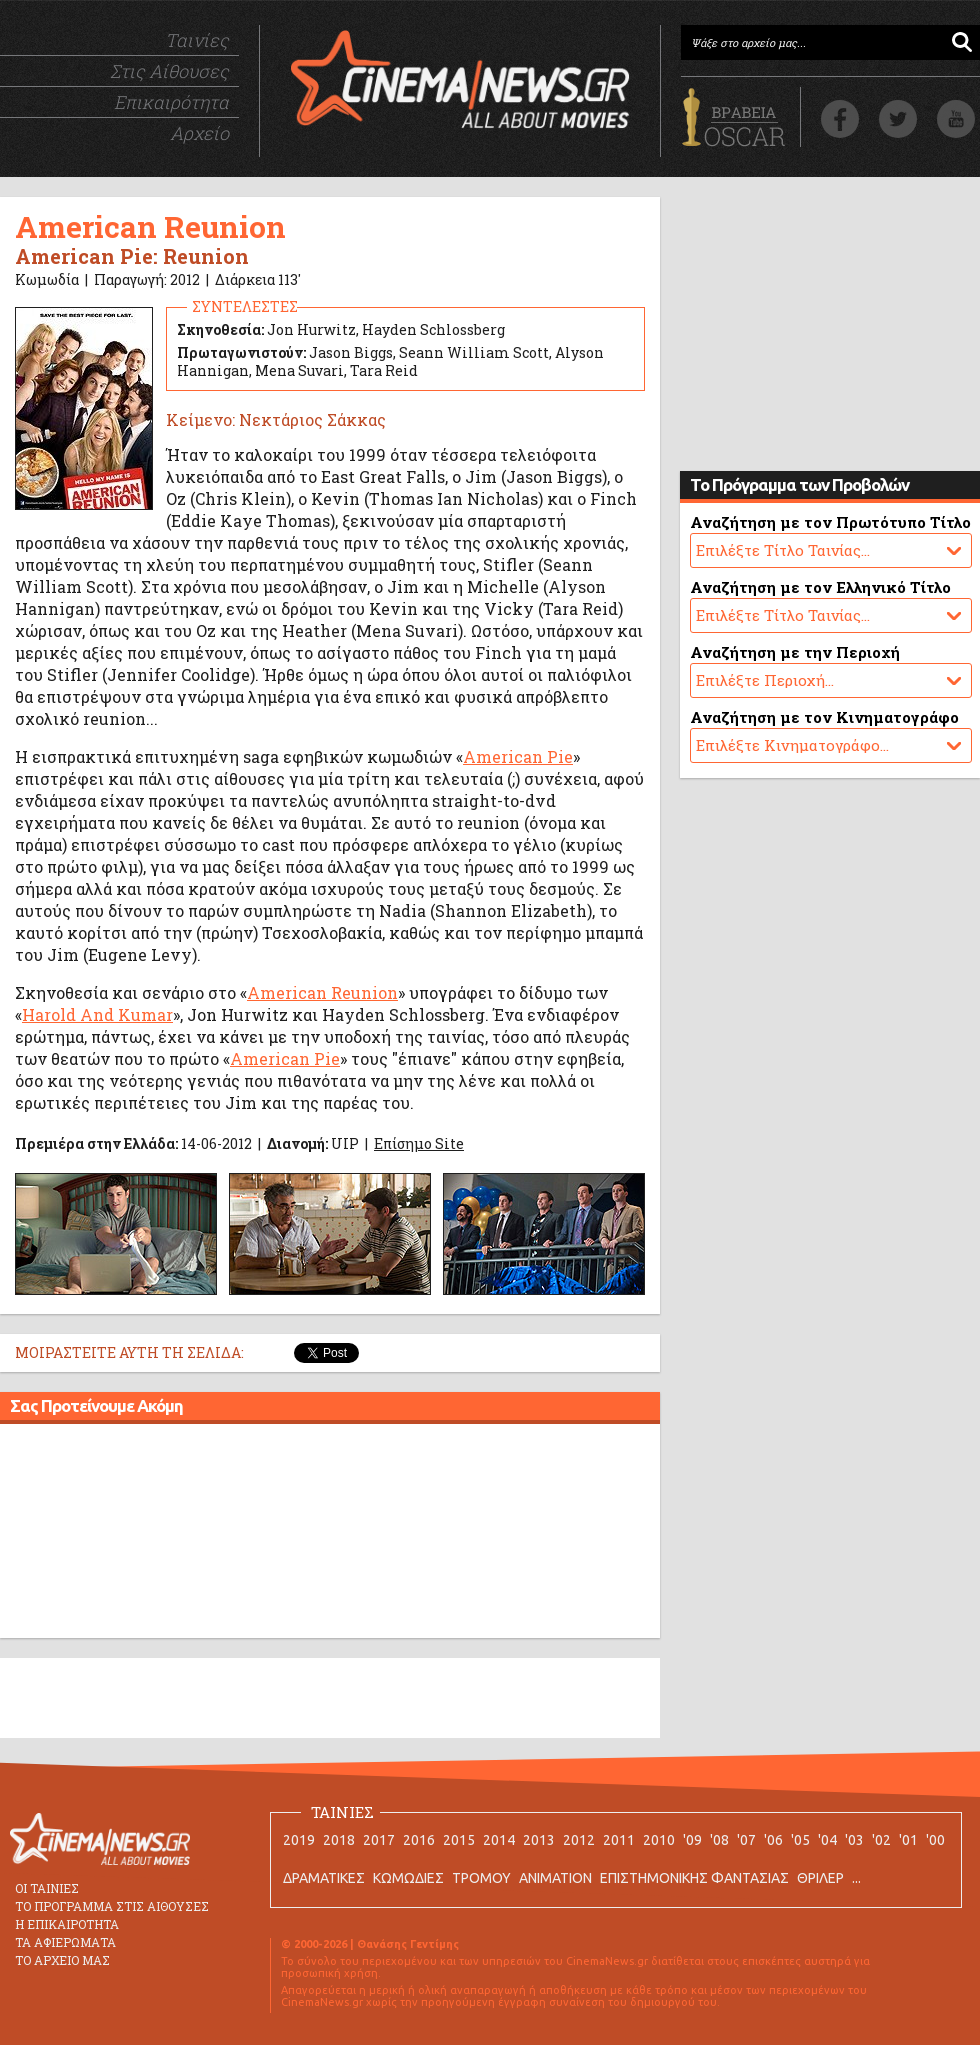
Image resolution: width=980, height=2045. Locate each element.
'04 (827, 1840)
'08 (719, 1840)
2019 (299, 1840)
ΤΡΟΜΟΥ (481, 1878)
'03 (854, 1840)
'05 (800, 1840)
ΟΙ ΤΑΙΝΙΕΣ (47, 1888)
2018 (339, 1840)
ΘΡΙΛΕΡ (820, 1878)
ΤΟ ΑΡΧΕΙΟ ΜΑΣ (62, 1960)
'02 (881, 1840)
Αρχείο (199, 133)
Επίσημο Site (419, 1143)
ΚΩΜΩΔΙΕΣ (408, 1878)
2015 (459, 1840)
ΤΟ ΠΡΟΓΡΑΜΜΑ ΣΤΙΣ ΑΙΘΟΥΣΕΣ (112, 1906)
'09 (692, 1840)
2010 (659, 1840)
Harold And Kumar (97, 1014)
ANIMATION (555, 1878)
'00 (935, 1840)
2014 (499, 1840)
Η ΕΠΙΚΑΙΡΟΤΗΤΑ (67, 1924)
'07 (746, 1840)
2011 (619, 1840)
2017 (379, 1840)
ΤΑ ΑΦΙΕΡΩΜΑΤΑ (65, 1942)
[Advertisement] (330, 1534)
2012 (579, 1840)
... (856, 1878)
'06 (773, 1840)
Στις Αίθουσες (169, 71)
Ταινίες (197, 40)
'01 (908, 1840)
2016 (419, 1840)
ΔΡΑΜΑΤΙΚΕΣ (324, 1878)
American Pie (518, 756)
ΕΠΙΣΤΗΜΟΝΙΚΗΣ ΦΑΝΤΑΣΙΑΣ (694, 1878)
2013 (539, 1840)
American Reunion (322, 992)
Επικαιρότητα (171, 102)
